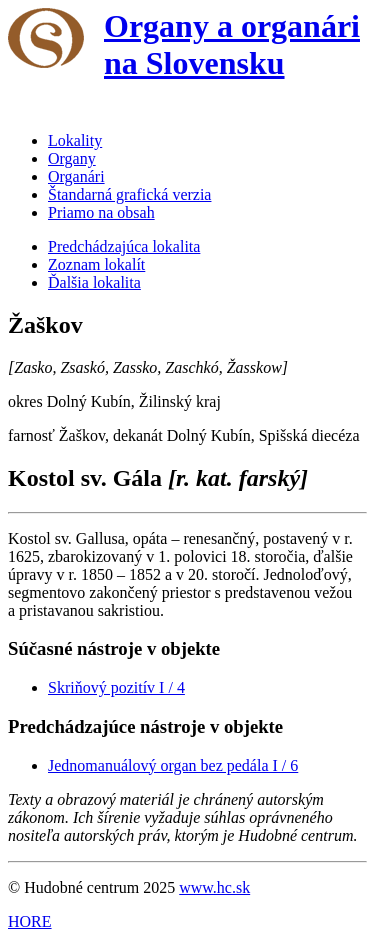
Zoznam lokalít (96, 264)
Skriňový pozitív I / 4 (116, 687)
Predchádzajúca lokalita (124, 246)
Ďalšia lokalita (94, 282)
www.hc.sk (214, 887)
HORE (30, 921)
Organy (72, 158)
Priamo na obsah (101, 212)
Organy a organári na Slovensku (232, 44)
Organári (76, 176)
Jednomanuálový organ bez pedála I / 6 (173, 765)
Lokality (75, 140)
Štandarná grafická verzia (129, 194)
